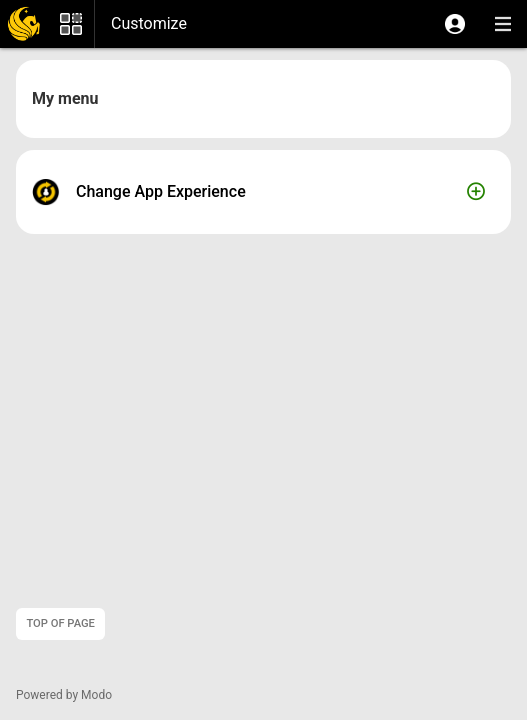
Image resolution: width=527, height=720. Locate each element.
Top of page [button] (60, 623)
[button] (455, 24)
